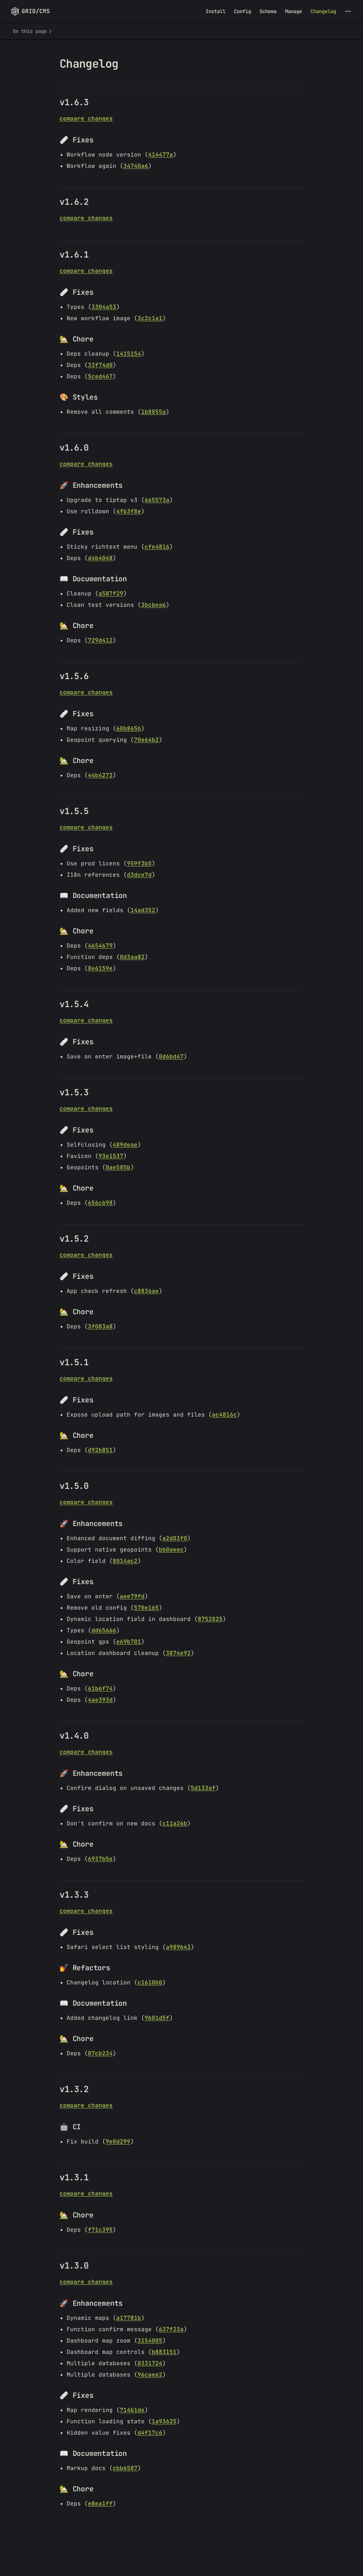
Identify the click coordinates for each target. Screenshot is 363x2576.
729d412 (100, 640)
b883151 (164, 2352)
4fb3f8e (128, 511)
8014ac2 (125, 1561)
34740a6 (135, 166)
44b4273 (100, 775)
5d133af (203, 1788)
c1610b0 (150, 1982)
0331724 (150, 2363)
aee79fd (132, 1596)
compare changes (86, 118)
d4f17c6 (150, 2432)
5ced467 (100, 376)
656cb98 (100, 1203)
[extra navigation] (348, 11)
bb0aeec (171, 1549)
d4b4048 (100, 558)
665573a (157, 500)
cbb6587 (125, 2468)
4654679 (100, 945)
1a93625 (164, 2421)
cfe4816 (157, 546)
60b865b (128, 728)
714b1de (132, 2410)
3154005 (150, 2340)
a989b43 (178, 1947)
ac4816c (224, 1414)
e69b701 (128, 1641)
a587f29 (111, 593)
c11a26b (174, 1823)
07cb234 (100, 2053)
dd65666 (103, 1630)
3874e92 (178, 1653)
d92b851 (100, 1450)
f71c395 (100, 2229)
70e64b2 (146, 740)
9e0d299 (118, 2141)
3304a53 (103, 307)
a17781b (128, 2318)
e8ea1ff (100, 2503)
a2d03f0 (174, 1538)
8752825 (210, 1619)
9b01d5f (157, 2018)
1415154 (128, 353)
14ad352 (142, 910)
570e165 (146, 1607)
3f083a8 (100, 1326)
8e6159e (100, 968)
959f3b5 (139, 863)
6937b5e (100, 1859)
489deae (125, 1144)
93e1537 (111, 1156)
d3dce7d (139, 875)
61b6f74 (100, 1688)
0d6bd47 (171, 1056)
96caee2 (150, 2374)
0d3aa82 (132, 957)
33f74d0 (100, 365)
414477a (160, 154)
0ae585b (118, 1167)
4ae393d (100, 1700)
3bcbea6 (153, 605)
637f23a (171, 2329)
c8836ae (146, 1291)
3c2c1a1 (150, 318)
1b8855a (153, 412)
